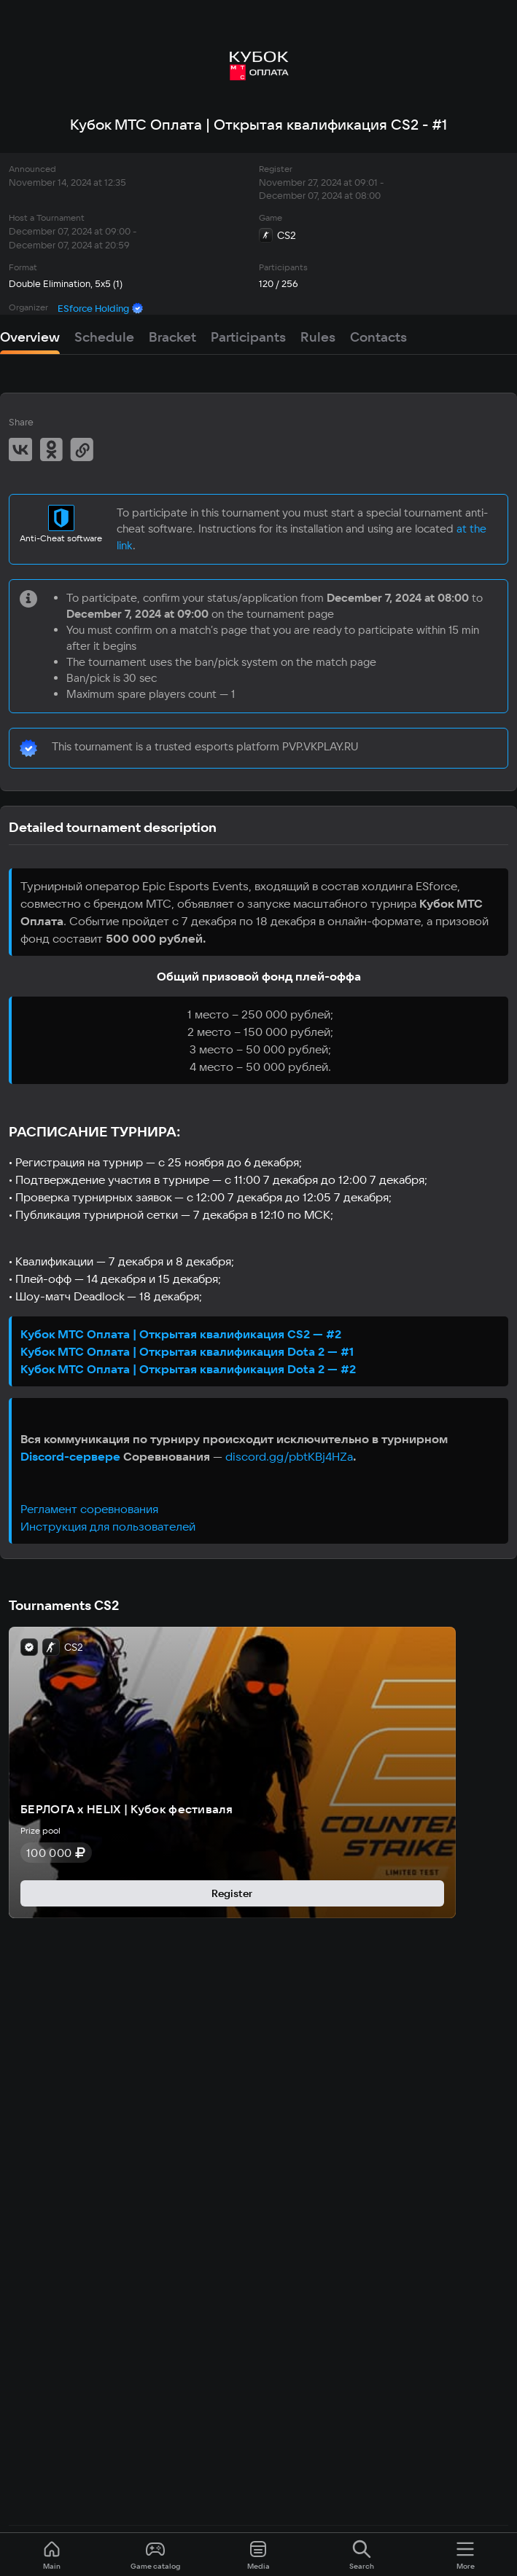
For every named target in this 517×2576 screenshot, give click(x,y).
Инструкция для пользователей (107, 1526)
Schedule (104, 337)
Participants (248, 337)
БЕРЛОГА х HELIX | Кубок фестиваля (126, 1809)
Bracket (172, 337)
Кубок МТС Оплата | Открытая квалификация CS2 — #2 (180, 1334)
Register (231, 1893)
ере (109, 1456)
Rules (317, 337)
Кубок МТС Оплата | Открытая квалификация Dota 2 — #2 (188, 1369)
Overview (30, 337)
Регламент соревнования (89, 1508)
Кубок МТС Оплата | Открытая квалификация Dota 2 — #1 (187, 1351)
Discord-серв (59, 1456)
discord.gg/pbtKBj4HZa (289, 1456)
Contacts (378, 337)
